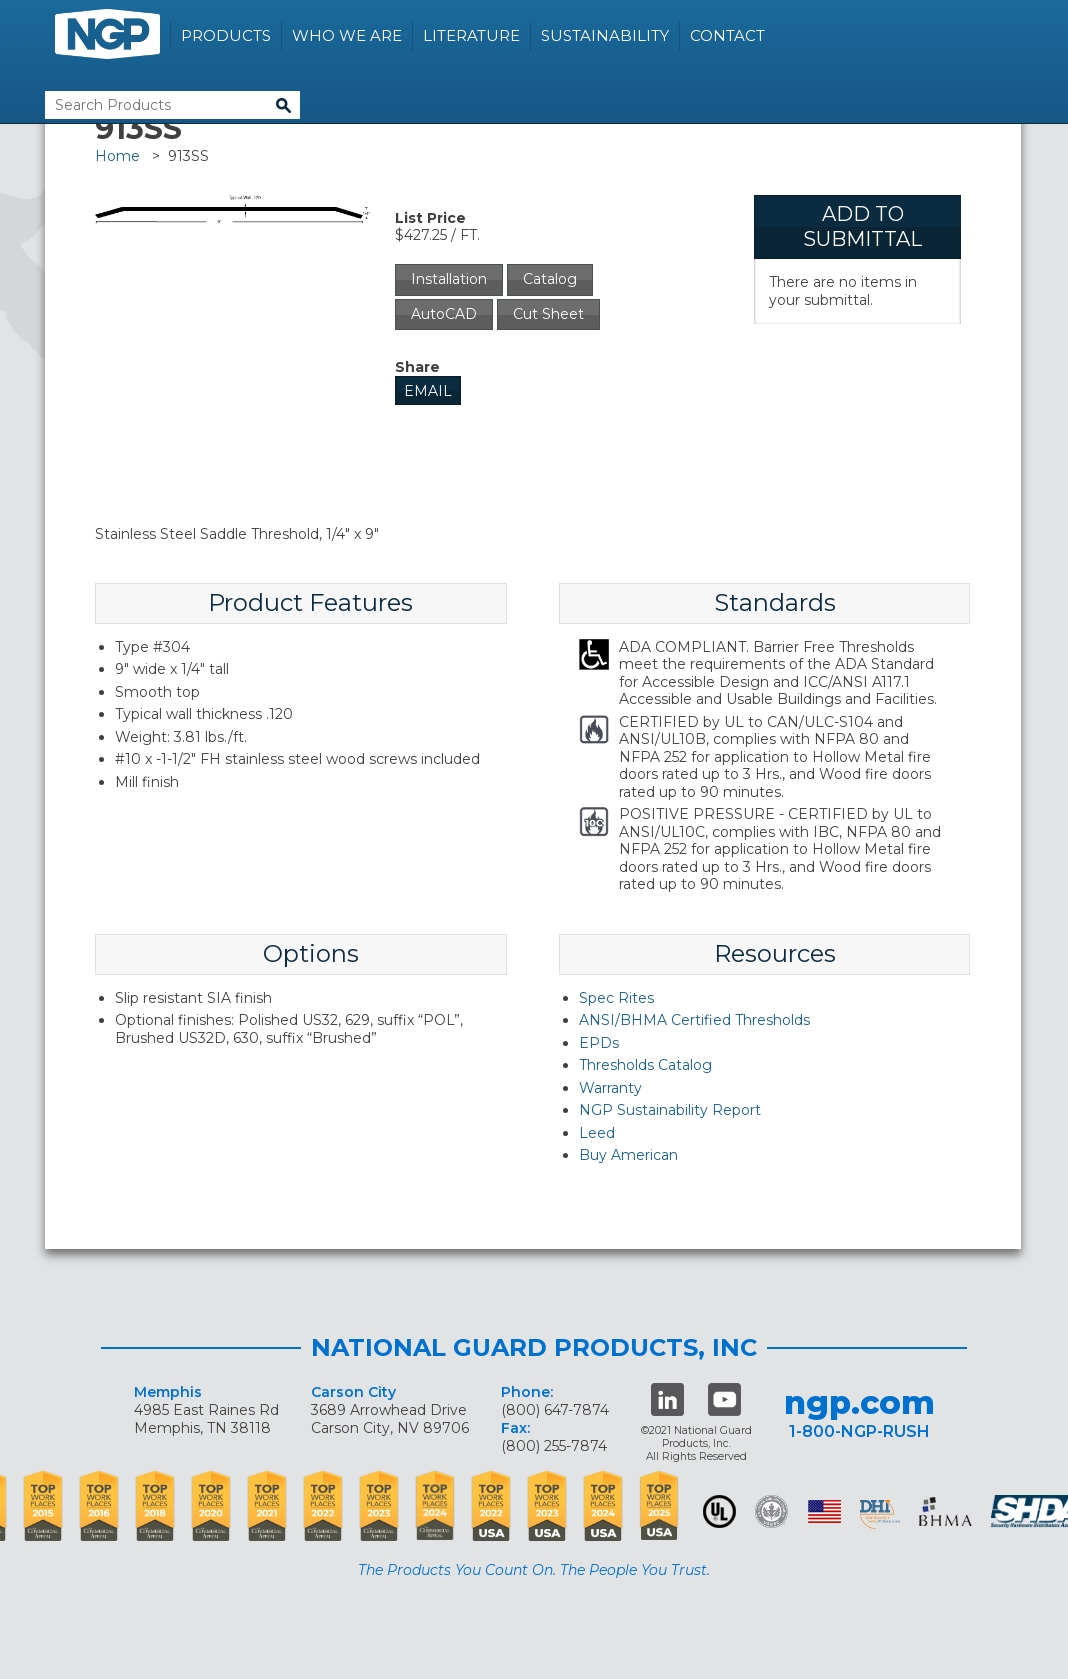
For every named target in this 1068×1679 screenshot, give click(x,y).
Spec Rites (616, 998)
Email (428, 391)
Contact (727, 35)
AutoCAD (444, 314)
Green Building (771, 1511)
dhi (880, 1515)
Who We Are (347, 35)
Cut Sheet (548, 314)
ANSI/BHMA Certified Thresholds (694, 1020)
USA (824, 1511)
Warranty (610, 1088)
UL (719, 1511)
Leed (597, 1133)
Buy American (628, 1155)
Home (117, 156)
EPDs (599, 1043)
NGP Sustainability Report (670, 1110)
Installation (449, 279)
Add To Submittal (862, 226)
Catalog (550, 279)
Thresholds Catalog (645, 1065)
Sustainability (605, 35)
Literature (471, 35)
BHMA (945, 1511)
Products (226, 35)
